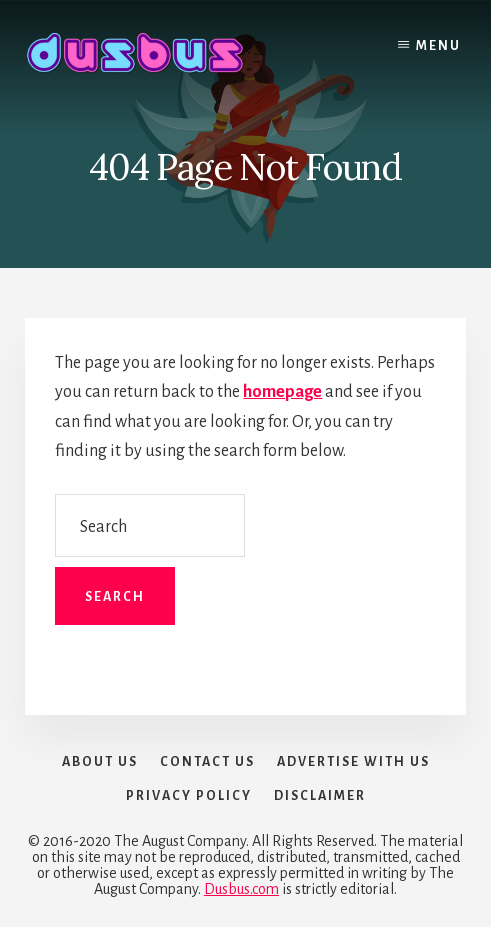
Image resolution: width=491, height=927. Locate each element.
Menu (438, 46)
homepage (282, 392)
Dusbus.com (241, 889)
